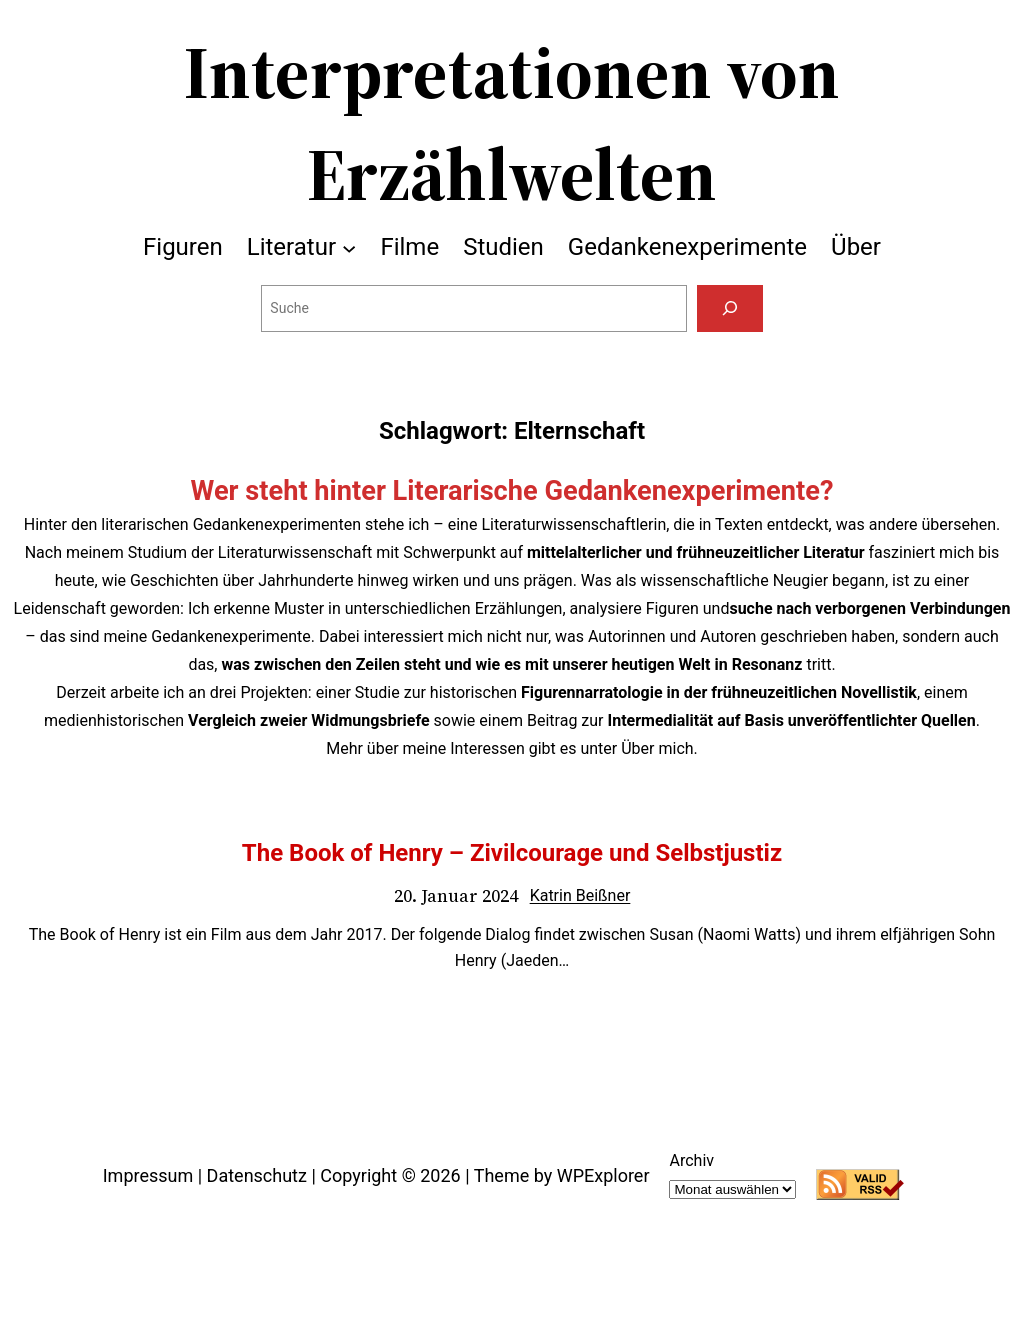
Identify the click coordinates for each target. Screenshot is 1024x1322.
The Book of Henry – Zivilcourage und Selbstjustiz (512, 853)
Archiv (691, 1160)
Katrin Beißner (580, 895)
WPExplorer (603, 1175)
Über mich (657, 748)
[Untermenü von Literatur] (349, 247)
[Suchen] (729, 308)
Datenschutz (257, 1175)
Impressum (148, 1175)
